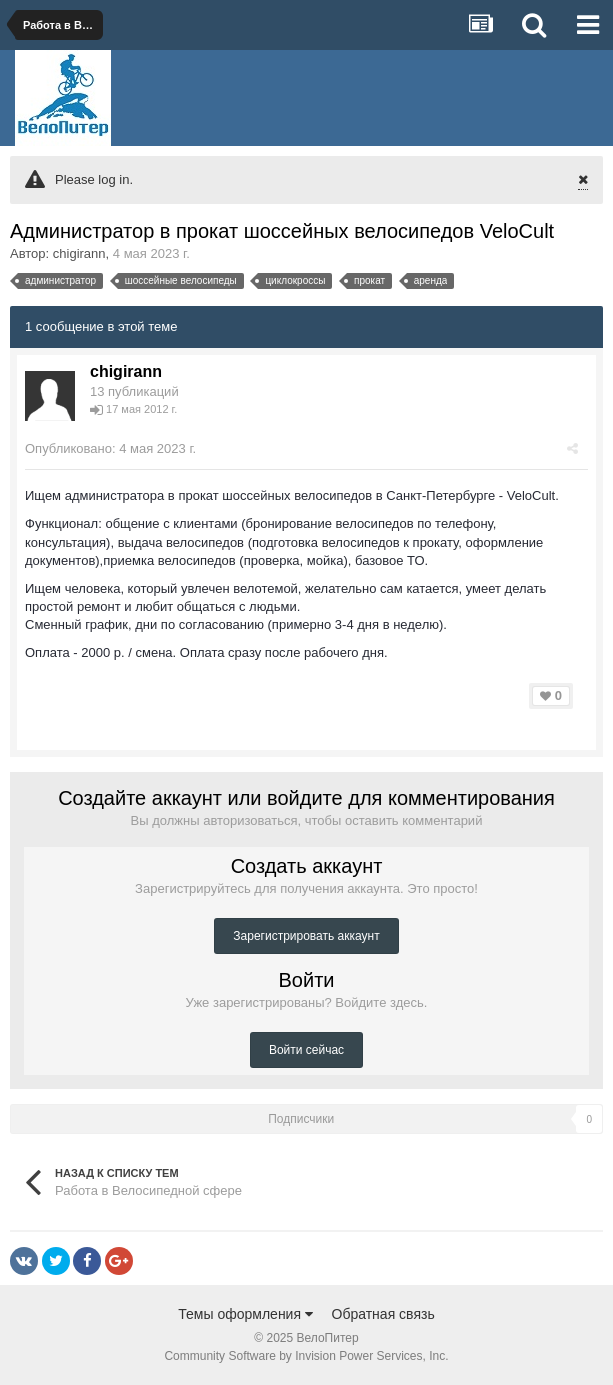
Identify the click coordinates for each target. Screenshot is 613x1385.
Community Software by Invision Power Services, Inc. (306, 1356)
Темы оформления (245, 1314)
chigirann (79, 253)
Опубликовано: (110, 448)
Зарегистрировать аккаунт (306, 936)
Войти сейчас (306, 1050)
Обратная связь (383, 1314)
